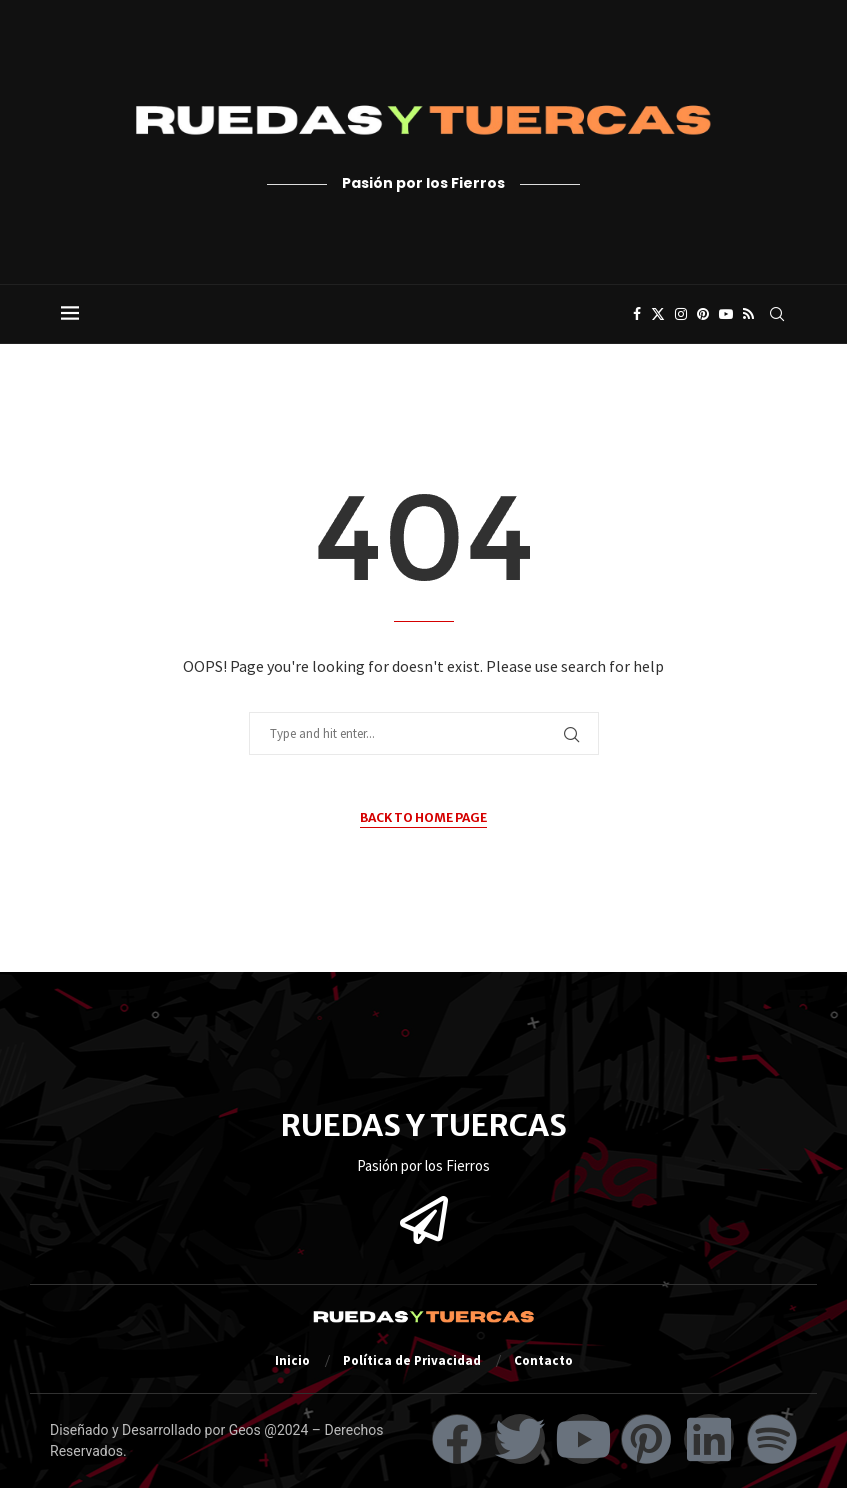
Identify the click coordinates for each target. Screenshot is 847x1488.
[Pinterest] (703, 314)
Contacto (543, 1360)
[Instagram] (681, 314)
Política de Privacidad (412, 1360)
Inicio (292, 1360)
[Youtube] (726, 314)
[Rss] (748, 314)
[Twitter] (658, 314)
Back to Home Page (423, 817)
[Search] (777, 314)
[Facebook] (637, 314)
